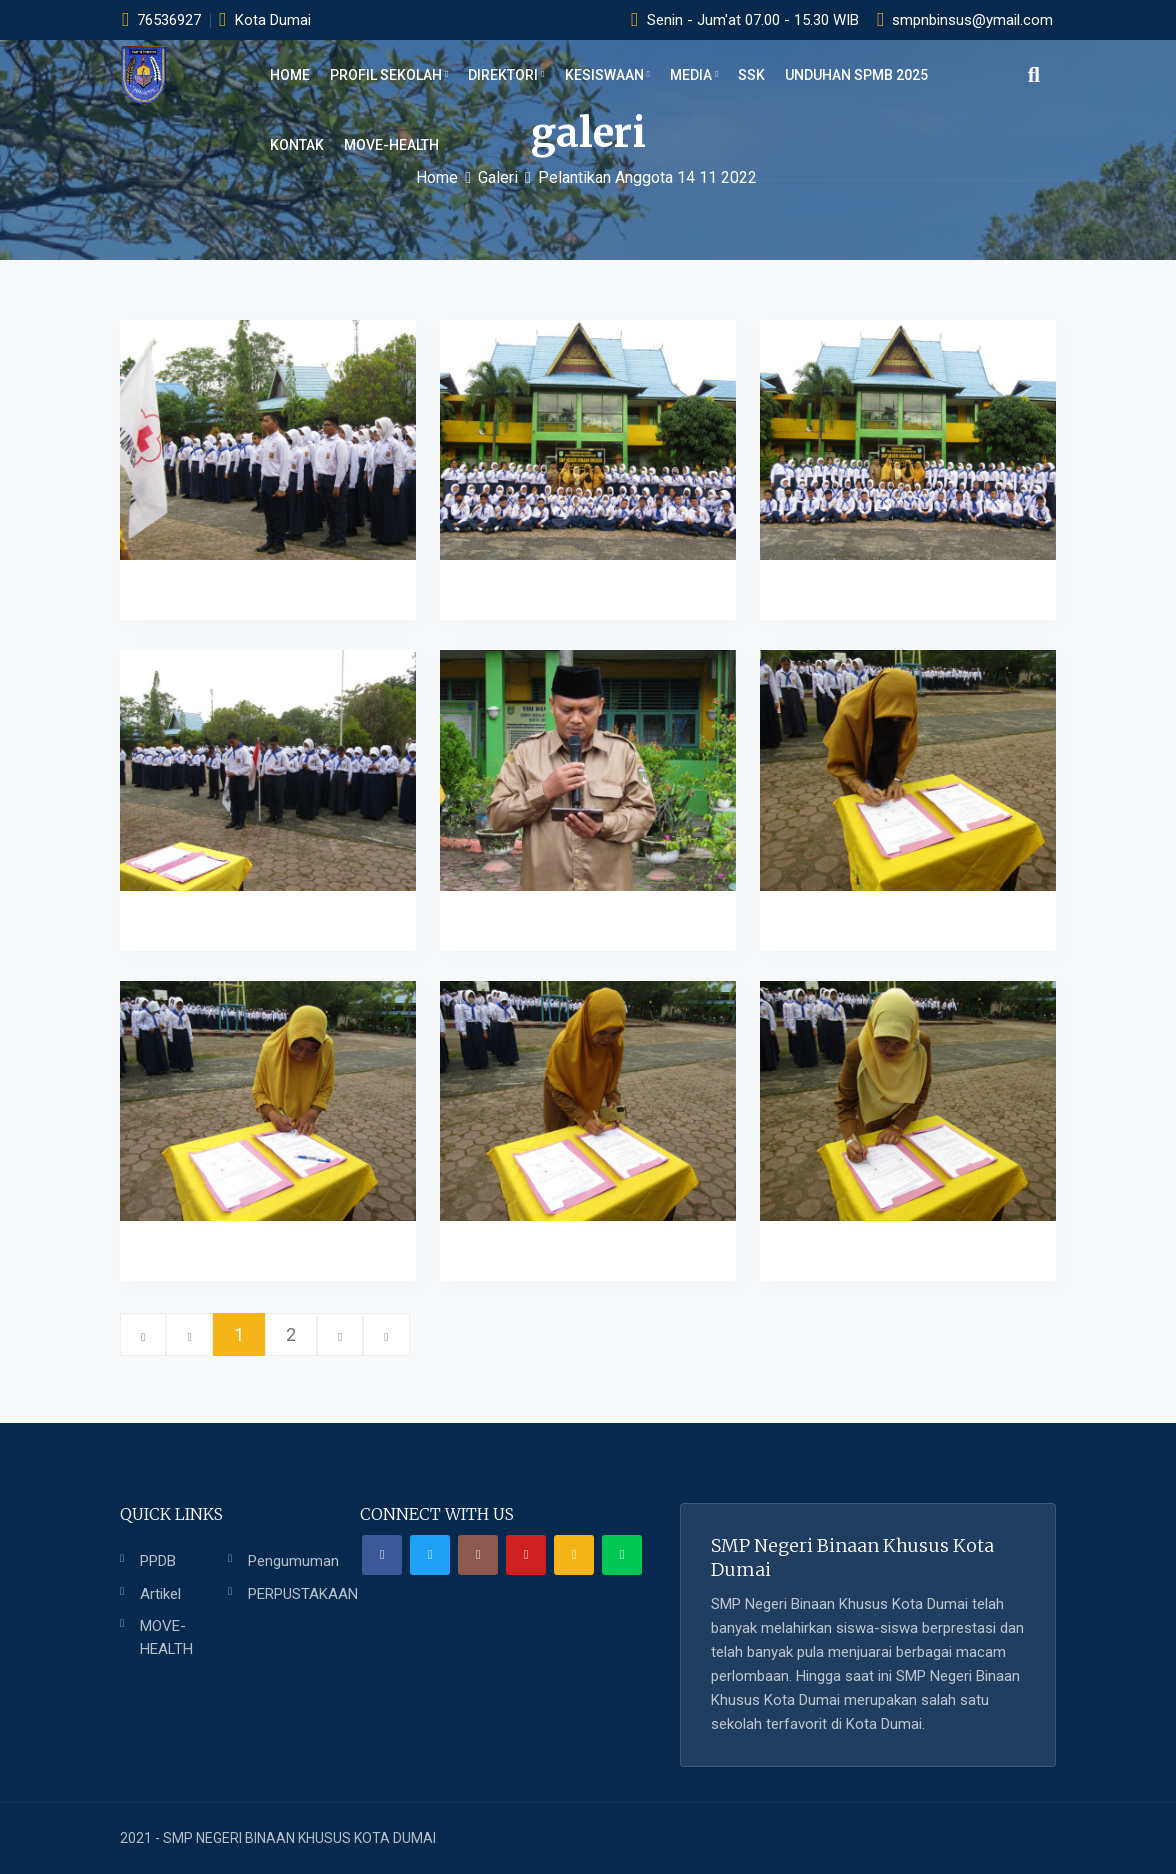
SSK (751, 75)
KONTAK (297, 145)
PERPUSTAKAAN (303, 1594)
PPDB (158, 1561)
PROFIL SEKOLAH (389, 75)
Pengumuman (293, 1561)
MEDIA (694, 75)
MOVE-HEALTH (391, 145)
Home (290, 75)
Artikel (160, 1594)
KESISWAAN (607, 75)
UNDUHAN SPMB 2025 (856, 75)
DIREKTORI (506, 75)
